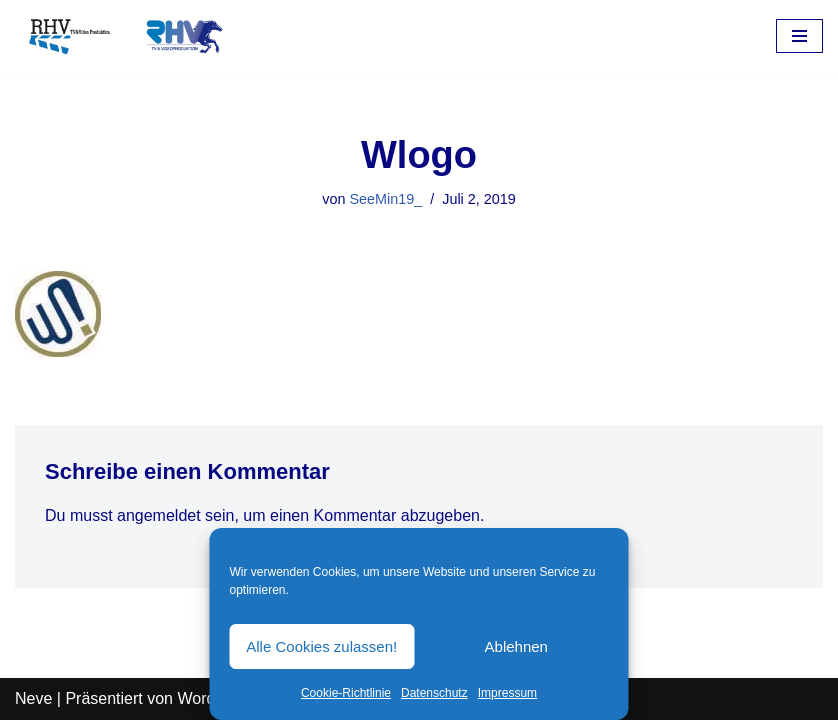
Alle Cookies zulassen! (321, 646)
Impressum (507, 693)
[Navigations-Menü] (799, 36)
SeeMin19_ (385, 199)
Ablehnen (516, 646)
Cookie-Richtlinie (346, 693)
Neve (33, 698)
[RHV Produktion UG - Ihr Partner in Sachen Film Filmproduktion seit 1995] (120, 36)
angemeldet (159, 515)
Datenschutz (434, 693)
